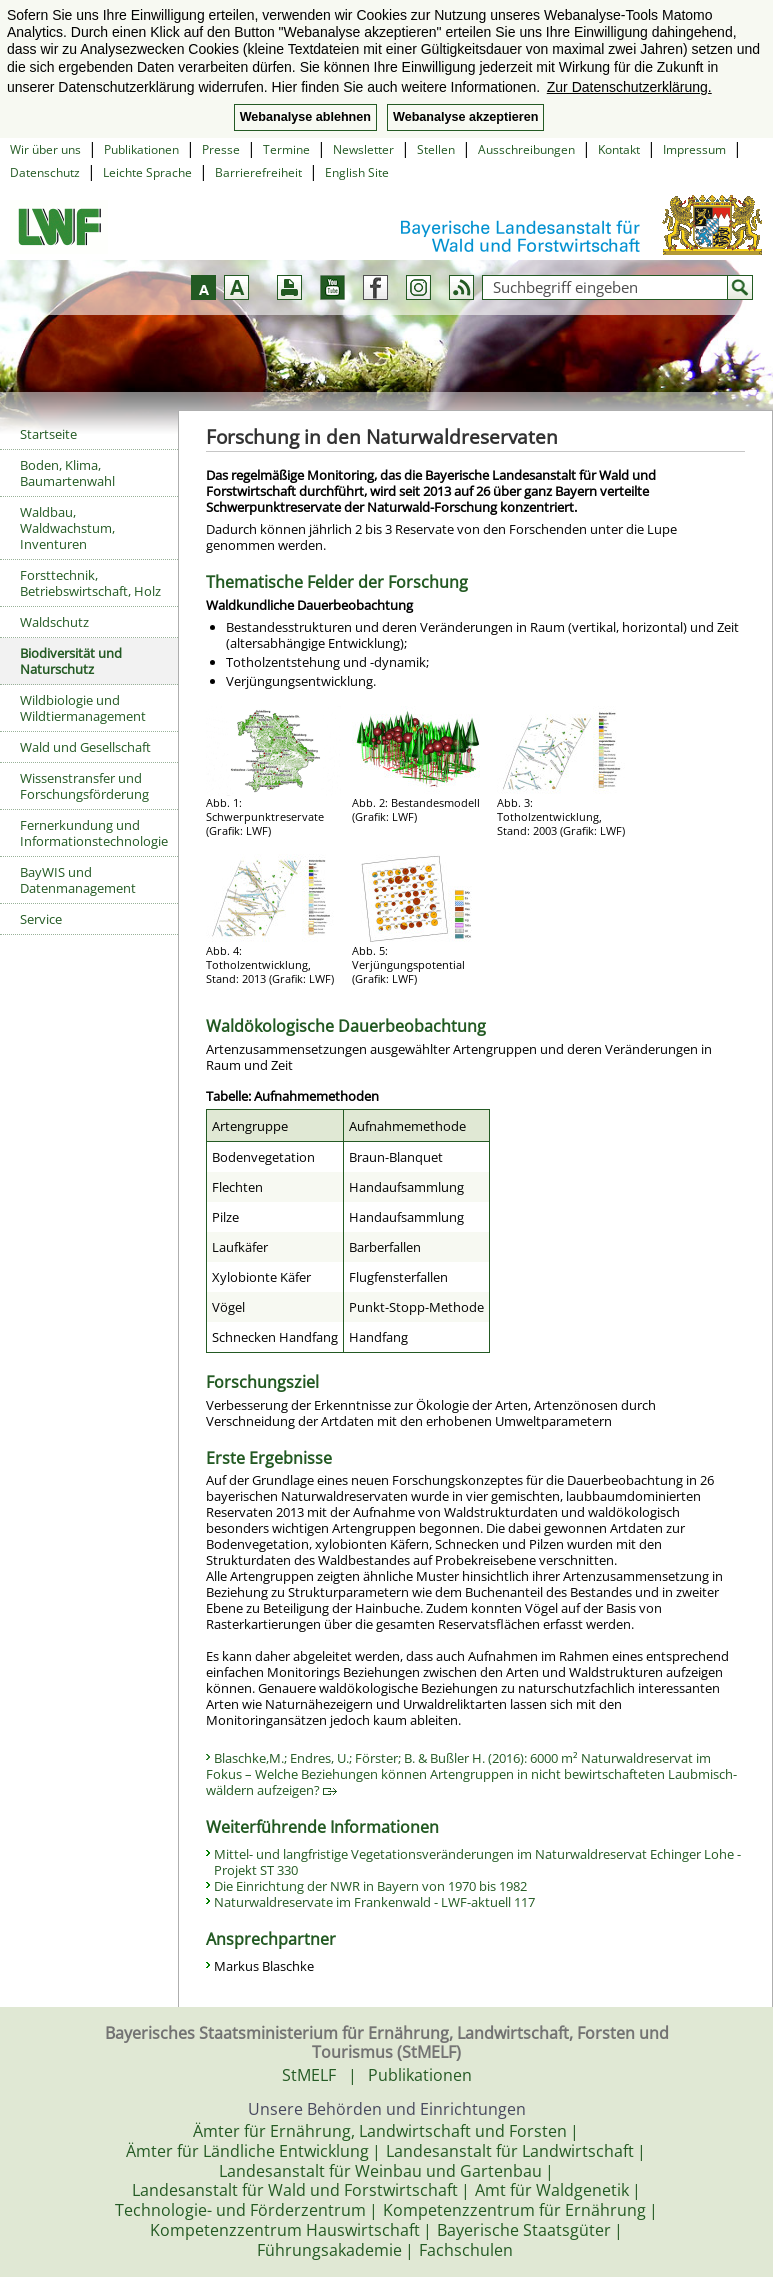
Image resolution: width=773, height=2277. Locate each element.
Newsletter (363, 149)
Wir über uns (45, 149)
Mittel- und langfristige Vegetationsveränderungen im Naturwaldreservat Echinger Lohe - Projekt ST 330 (477, 1862)
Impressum (694, 149)
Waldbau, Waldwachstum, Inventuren (67, 528)
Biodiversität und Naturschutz (71, 661)
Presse (221, 149)
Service (41, 919)
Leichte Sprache (147, 172)
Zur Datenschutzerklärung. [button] (629, 87)
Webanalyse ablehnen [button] (305, 117)
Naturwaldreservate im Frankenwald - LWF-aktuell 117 (374, 1902)
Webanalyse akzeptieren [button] (465, 117)
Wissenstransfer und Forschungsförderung (84, 786)
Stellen (436, 149)
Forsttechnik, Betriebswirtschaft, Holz (90, 583)
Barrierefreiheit (258, 172)
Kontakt (619, 149)
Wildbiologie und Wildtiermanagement (83, 708)
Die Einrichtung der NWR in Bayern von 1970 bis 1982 (370, 1886)
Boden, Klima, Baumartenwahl (67, 473)
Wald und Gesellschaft (85, 747)
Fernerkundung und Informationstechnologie (94, 833)
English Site (357, 172)
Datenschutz (45, 172)
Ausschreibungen (526, 149)
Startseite (48, 434)
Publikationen (141, 149)
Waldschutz (54, 622)
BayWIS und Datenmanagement (78, 880)
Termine (286, 149)
